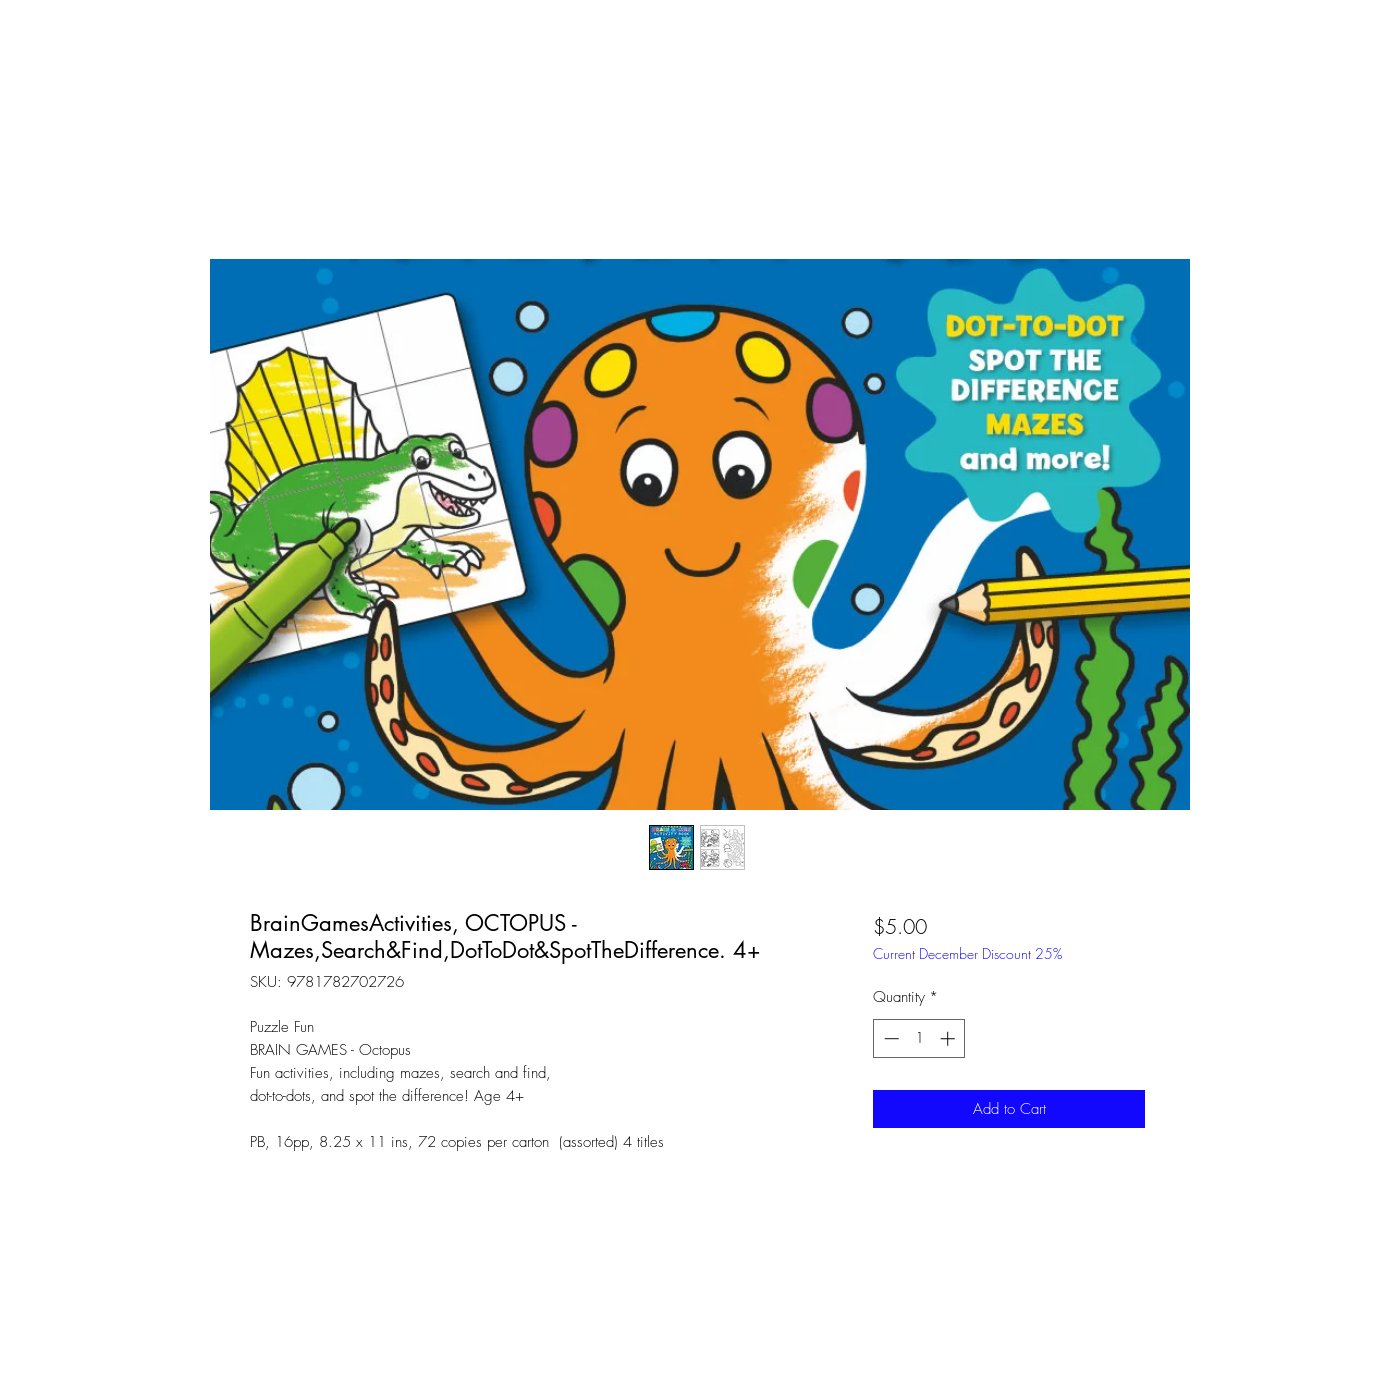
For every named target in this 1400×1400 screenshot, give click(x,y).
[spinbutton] (919, 1038)
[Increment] (949, 1038)
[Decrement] (889, 1038)
